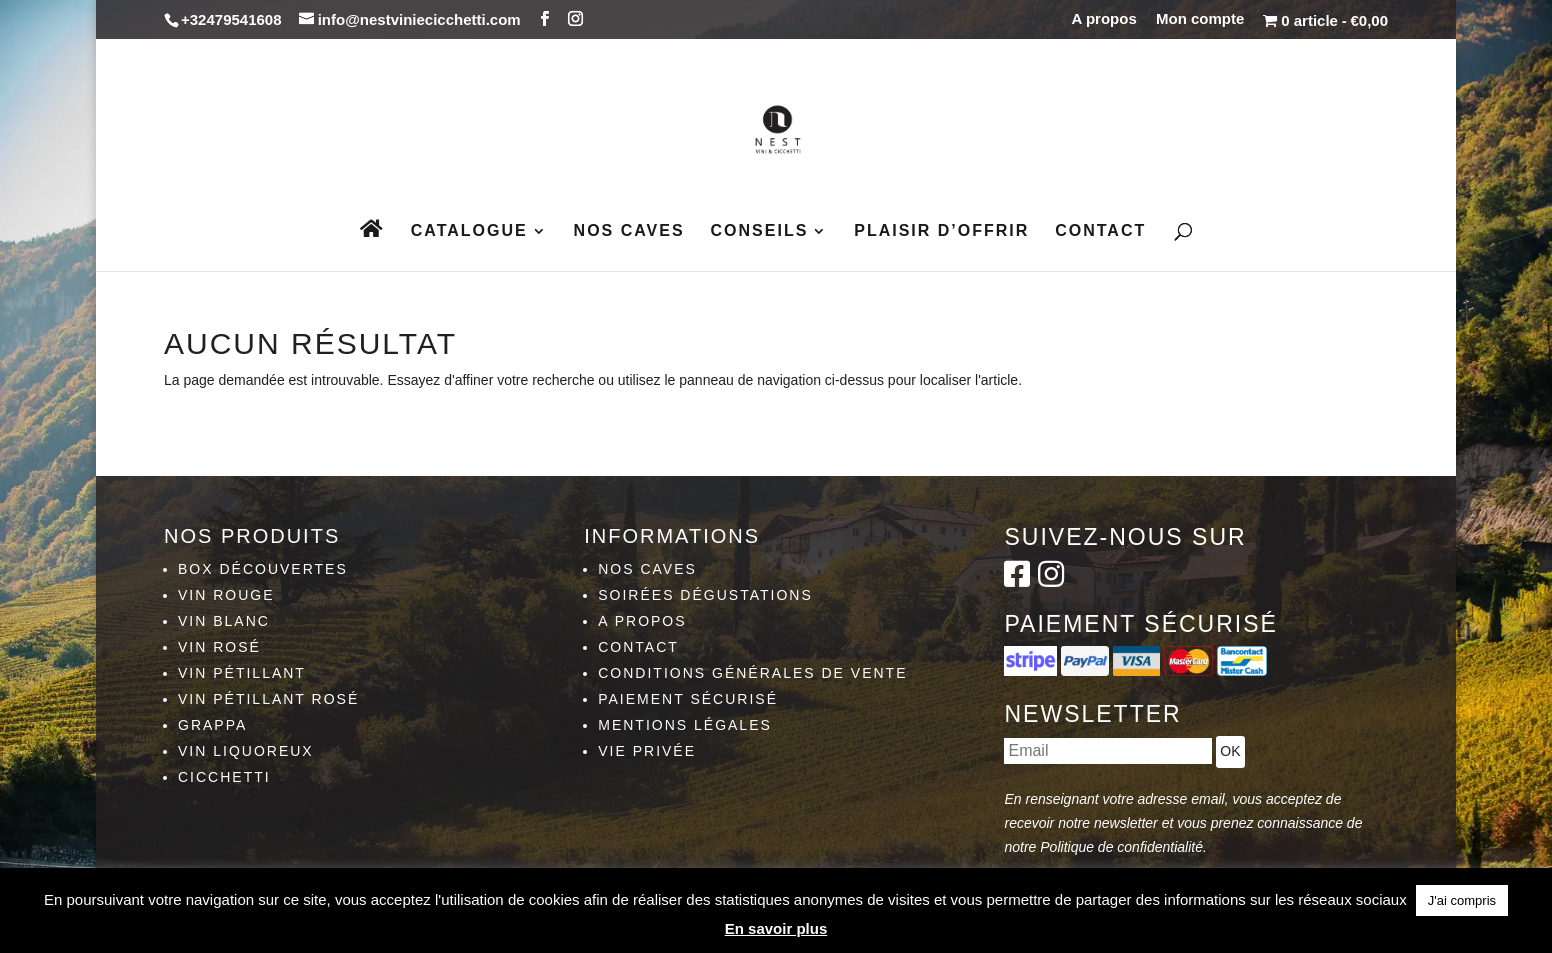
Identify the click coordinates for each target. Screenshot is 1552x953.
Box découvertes (263, 569)
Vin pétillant (242, 673)
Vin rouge (226, 595)
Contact (1100, 231)
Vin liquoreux (246, 751)
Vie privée (647, 751)
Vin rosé (219, 647)
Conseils (760, 231)
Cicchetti (224, 777)
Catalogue (469, 231)
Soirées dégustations (705, 595)
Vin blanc (224, 621)
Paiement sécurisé (688, 699)
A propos (1104, 19)
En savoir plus (776, 928)
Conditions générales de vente (752, 673)
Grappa (212, 725)
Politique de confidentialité (1121, 847)
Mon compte (1200, 19)
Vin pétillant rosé (268, 699)
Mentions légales (685, 725)
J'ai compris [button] (1462, 900)
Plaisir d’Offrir (941, 231)
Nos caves (629, 231)
